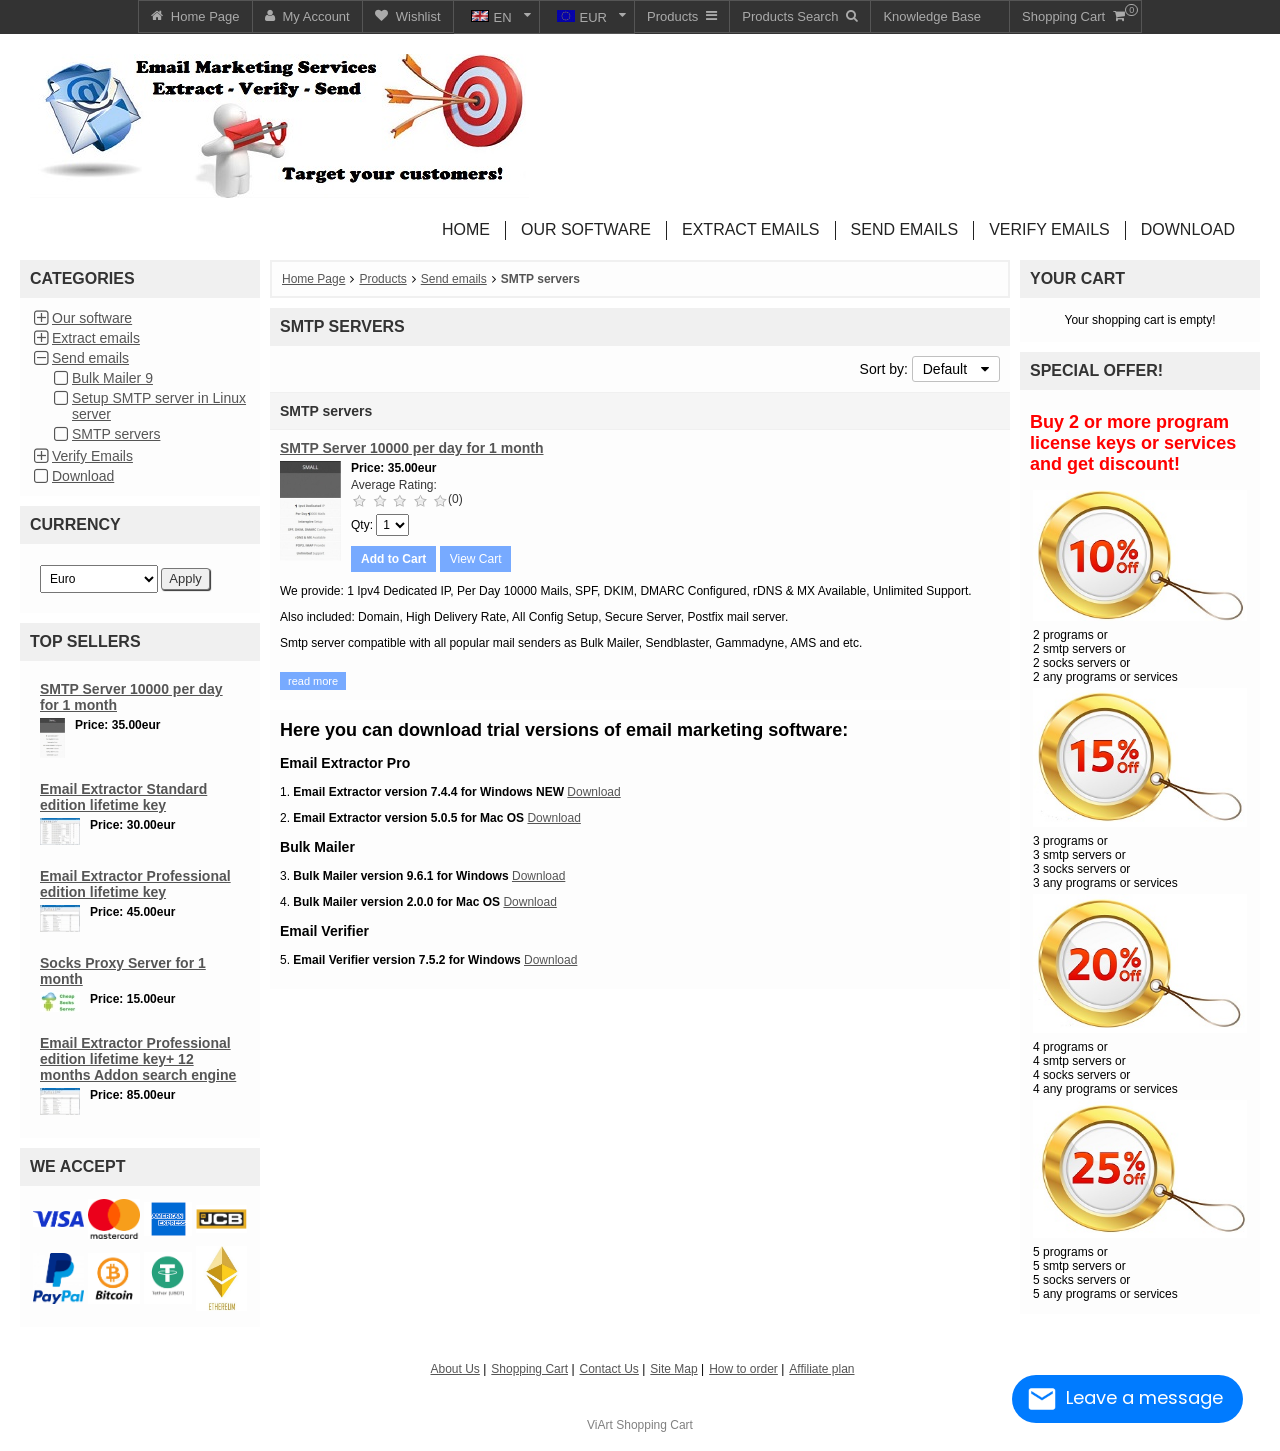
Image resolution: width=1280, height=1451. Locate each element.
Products (382, 279)
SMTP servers (116, 434)
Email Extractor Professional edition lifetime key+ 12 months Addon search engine (138, 1059)
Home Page (313, 279)
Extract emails (96, 338)
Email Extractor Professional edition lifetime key (135, 884)
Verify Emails (92, 456)
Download (83, 476)
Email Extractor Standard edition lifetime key (123, 797)
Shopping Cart (654, 1425)
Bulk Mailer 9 (112, 378)
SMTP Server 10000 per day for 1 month (412, 448)
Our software (92, 318)
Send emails (90, 358)
